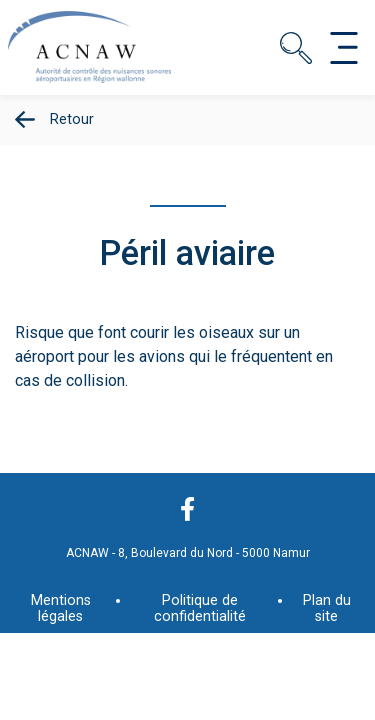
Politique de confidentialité (200, 608)
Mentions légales (61, 608)
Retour (72, 119)
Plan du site (327, 608)
